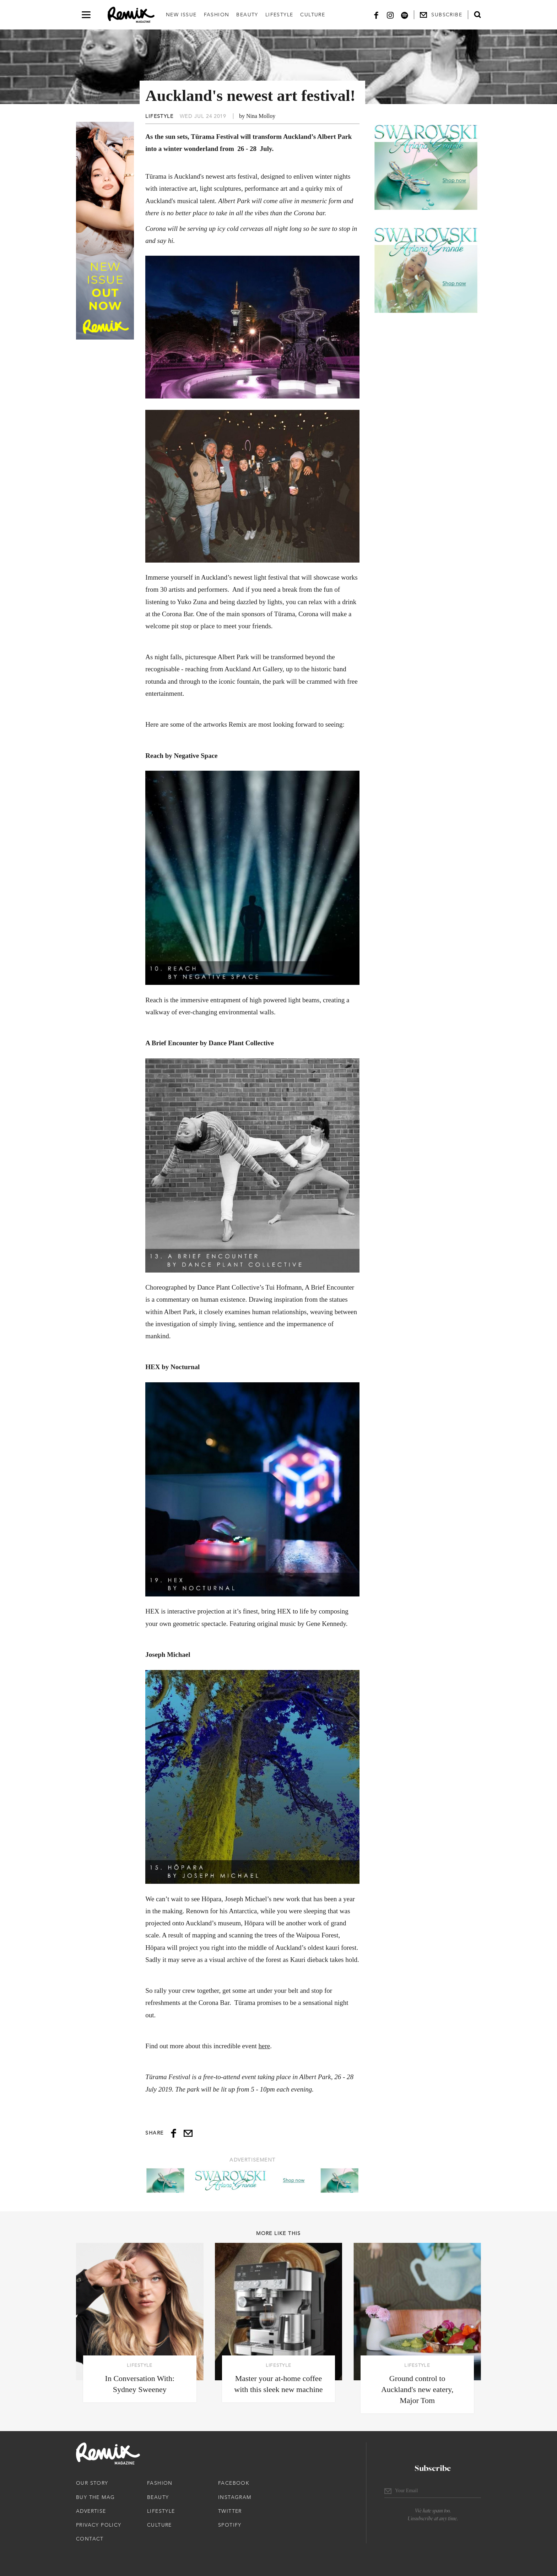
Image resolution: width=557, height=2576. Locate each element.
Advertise (91, 2511)
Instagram (235, 2497)
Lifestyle (279, 14)
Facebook (233, 2483)
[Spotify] (404, 14)
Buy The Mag (95, 2497)
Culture (312, 14)
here (264, 2046)
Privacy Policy (98, 2525)
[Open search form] (477, 14)
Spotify (230, 2525)
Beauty (247, 14)
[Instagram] (390, 14)
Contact (90, 2539)
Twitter (230, 2511)
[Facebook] (376, 14)
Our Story (92, 2483)
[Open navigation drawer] (86, 15)
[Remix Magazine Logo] (131, 15)
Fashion (216, 14)
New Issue (181, 14)
